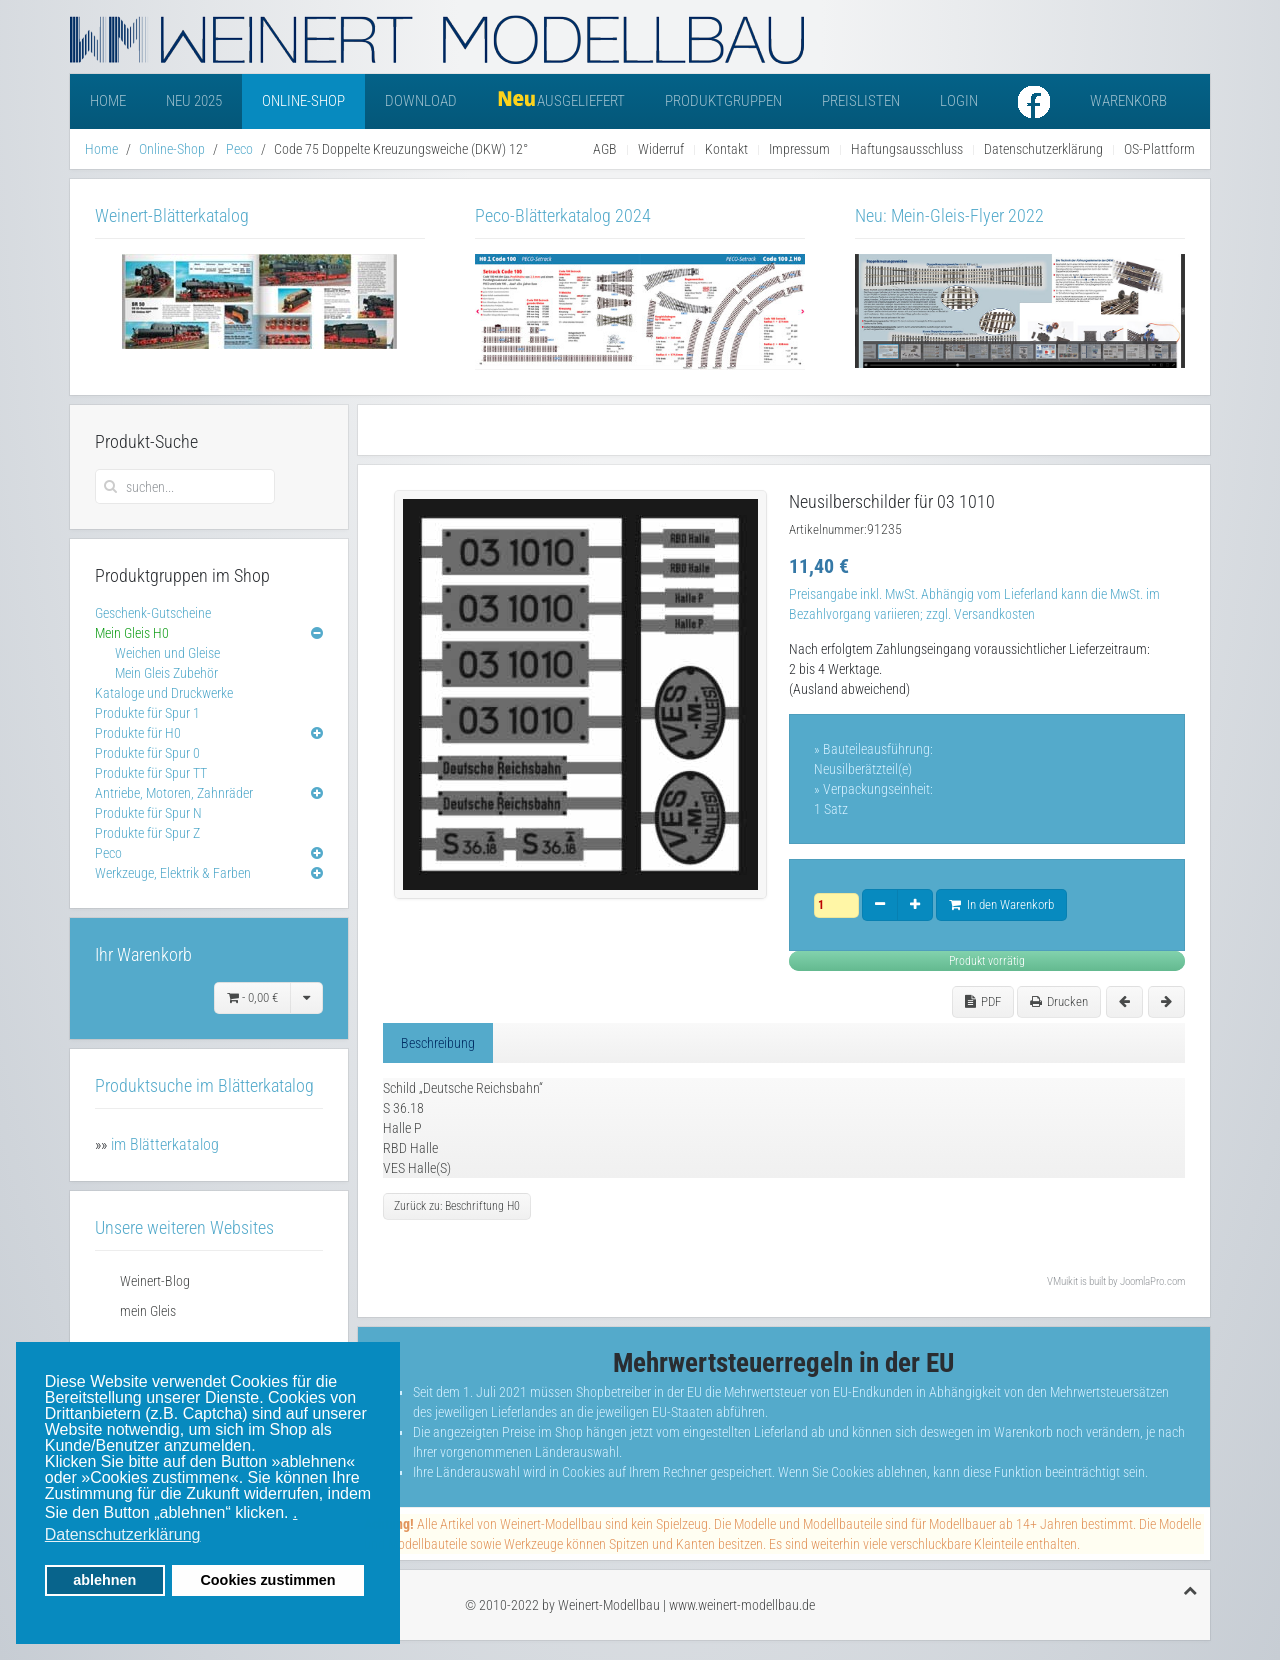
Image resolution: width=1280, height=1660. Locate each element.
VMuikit (1062, 1281)
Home (108, 101)
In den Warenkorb (1001, 904)
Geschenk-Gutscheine (153, 613)
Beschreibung (438, 1043)
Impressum (799, 149)
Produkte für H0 (138, 733)
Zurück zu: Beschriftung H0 (457, 1206)
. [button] (295, 1512)
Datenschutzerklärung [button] (123, 1534)
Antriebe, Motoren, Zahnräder (174, 793)
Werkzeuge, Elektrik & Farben (173, 873)
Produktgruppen (723, 101)
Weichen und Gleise (167, 653)
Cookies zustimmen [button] (267, 1580)
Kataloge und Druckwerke (164, 693)
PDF (983, 1001)
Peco (239, 149)
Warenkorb (1128, 101)
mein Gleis (148, 1311)
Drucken (1059, 1001)
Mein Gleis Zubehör (166, 673)
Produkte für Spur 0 (147, 753)
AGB (605, 149)
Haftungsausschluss (907, 149)
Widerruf (661, 149)
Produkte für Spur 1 (147, 713)
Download (421, 101)
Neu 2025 (194, 101)
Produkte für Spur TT (151, 773)
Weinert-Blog (155, 1281)
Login (959, 101)
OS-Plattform (1159, 149)
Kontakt (726, 149)
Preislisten (861, 101)
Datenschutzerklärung (1043, 149)
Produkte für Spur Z (147, 833)
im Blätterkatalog (165, 1144)
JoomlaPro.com (1152, 1281)
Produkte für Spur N (148, 813)
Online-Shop (303, 101)
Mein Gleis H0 (132, 633)
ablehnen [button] (104, 1580)
